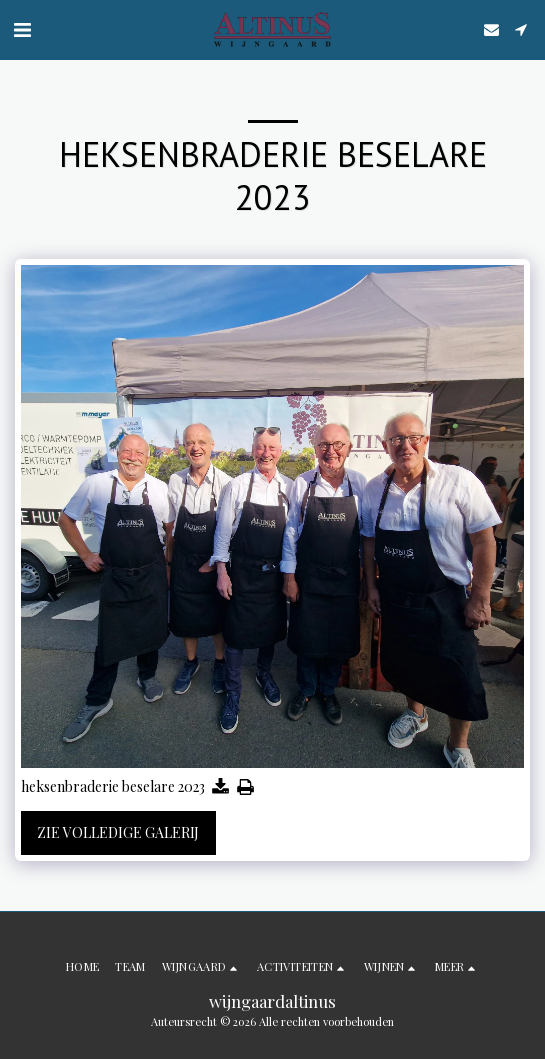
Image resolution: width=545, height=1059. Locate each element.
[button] (22, 28)
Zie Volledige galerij (118, 832)
